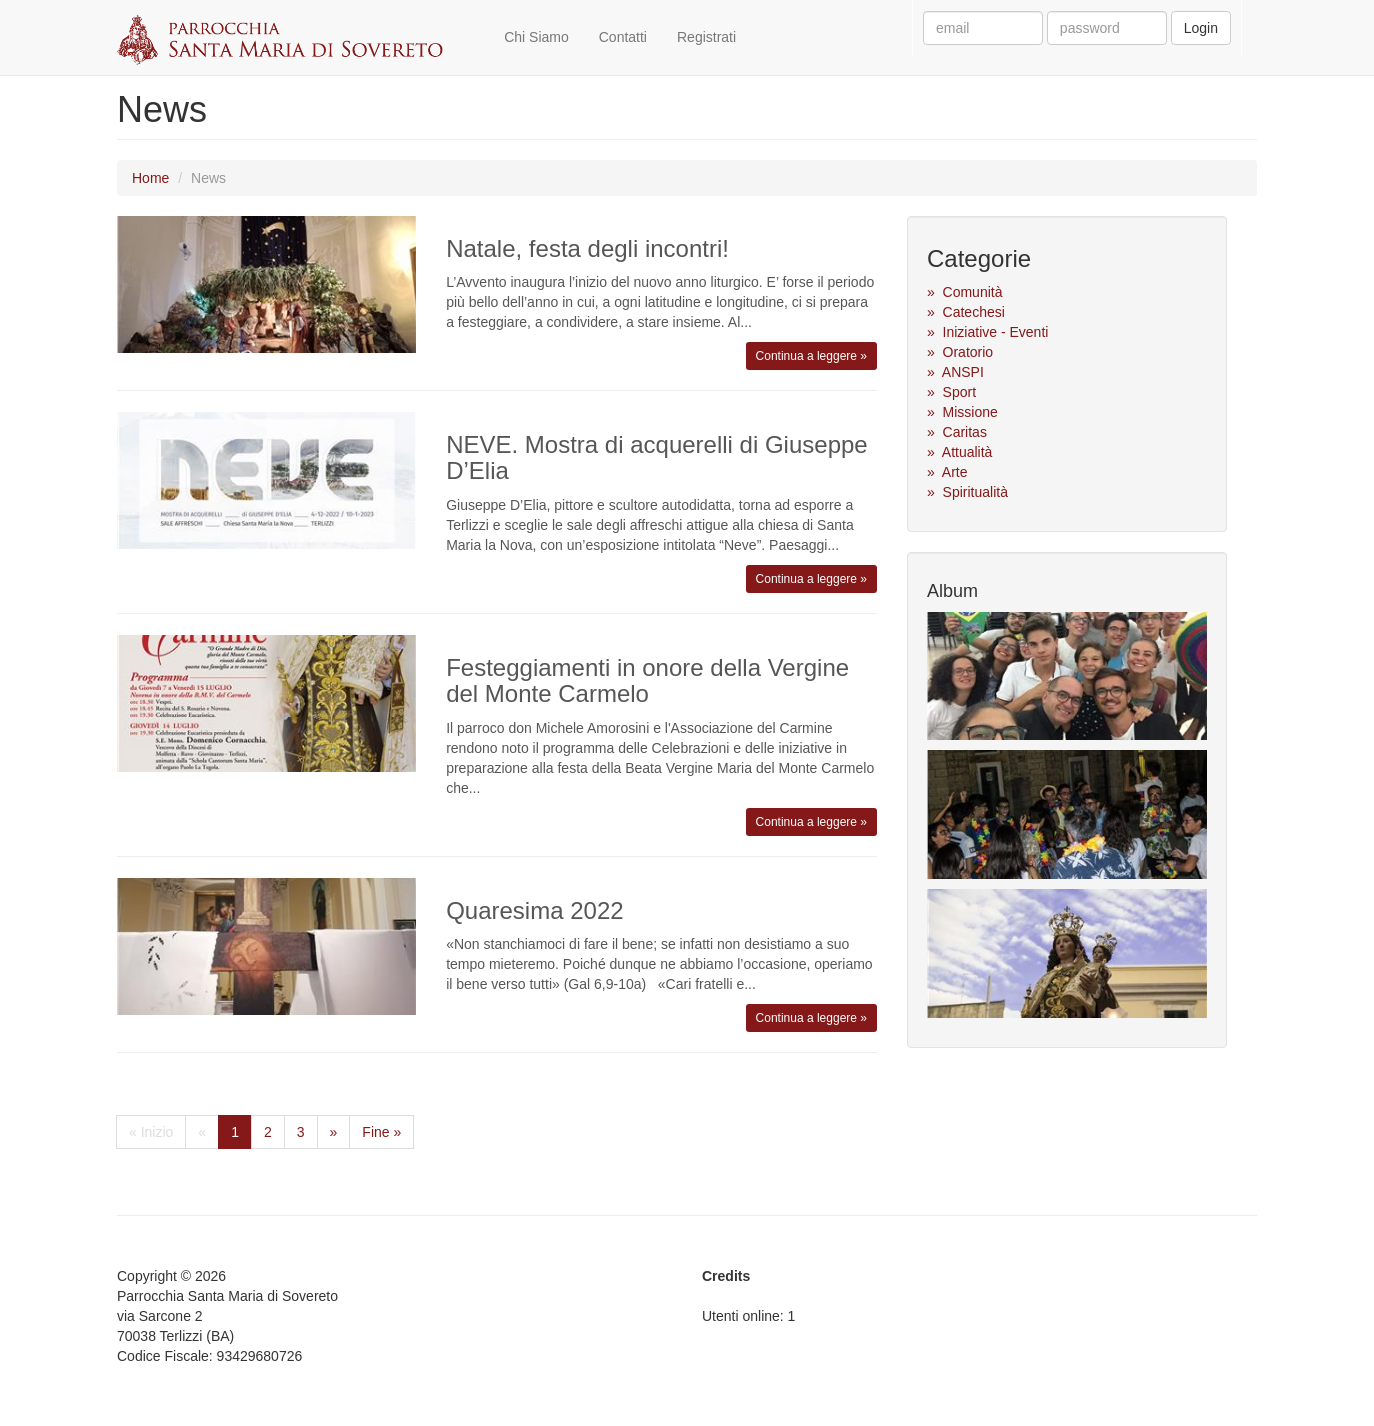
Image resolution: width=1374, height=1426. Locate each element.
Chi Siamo (536, 37)
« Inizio (151, 1132)
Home (150, 178)
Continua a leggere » (811, 356)
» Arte (947, 472)
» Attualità (959, 452)
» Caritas (957, 432)
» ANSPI (955, 372)
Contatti (623, 37)
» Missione (962, 412)
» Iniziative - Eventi (987, 332)
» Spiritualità (967, 492)
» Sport (951, 392)
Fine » (381, 1132)
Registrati (706, 37)
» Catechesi (966, 312)
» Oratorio (960, 352)
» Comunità (964, 292)
